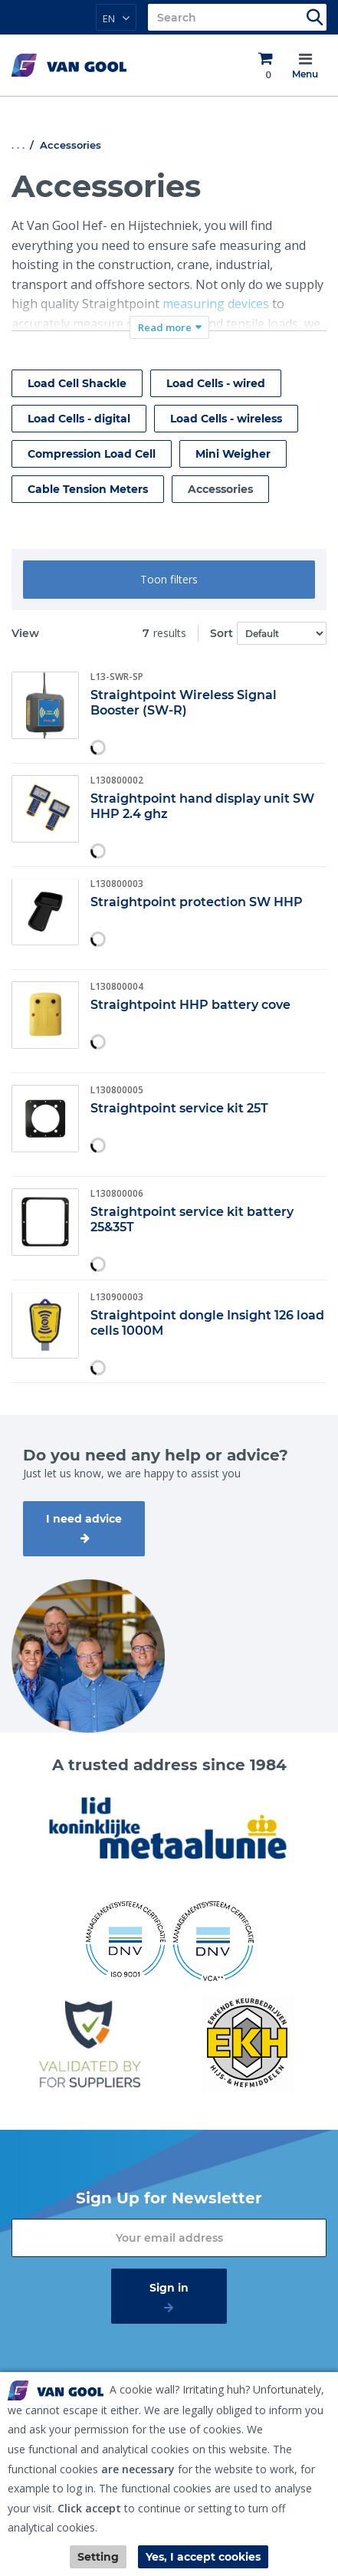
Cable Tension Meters (88, 489)
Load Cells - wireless (226, 419)
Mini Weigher (233, 454)
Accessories (220, 489)
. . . (18, 145)
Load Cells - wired (215, 383)
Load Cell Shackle (77, 383)
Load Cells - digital (79, 419)
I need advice (84, 1519)
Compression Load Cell (92, 454)
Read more (165, 327)
